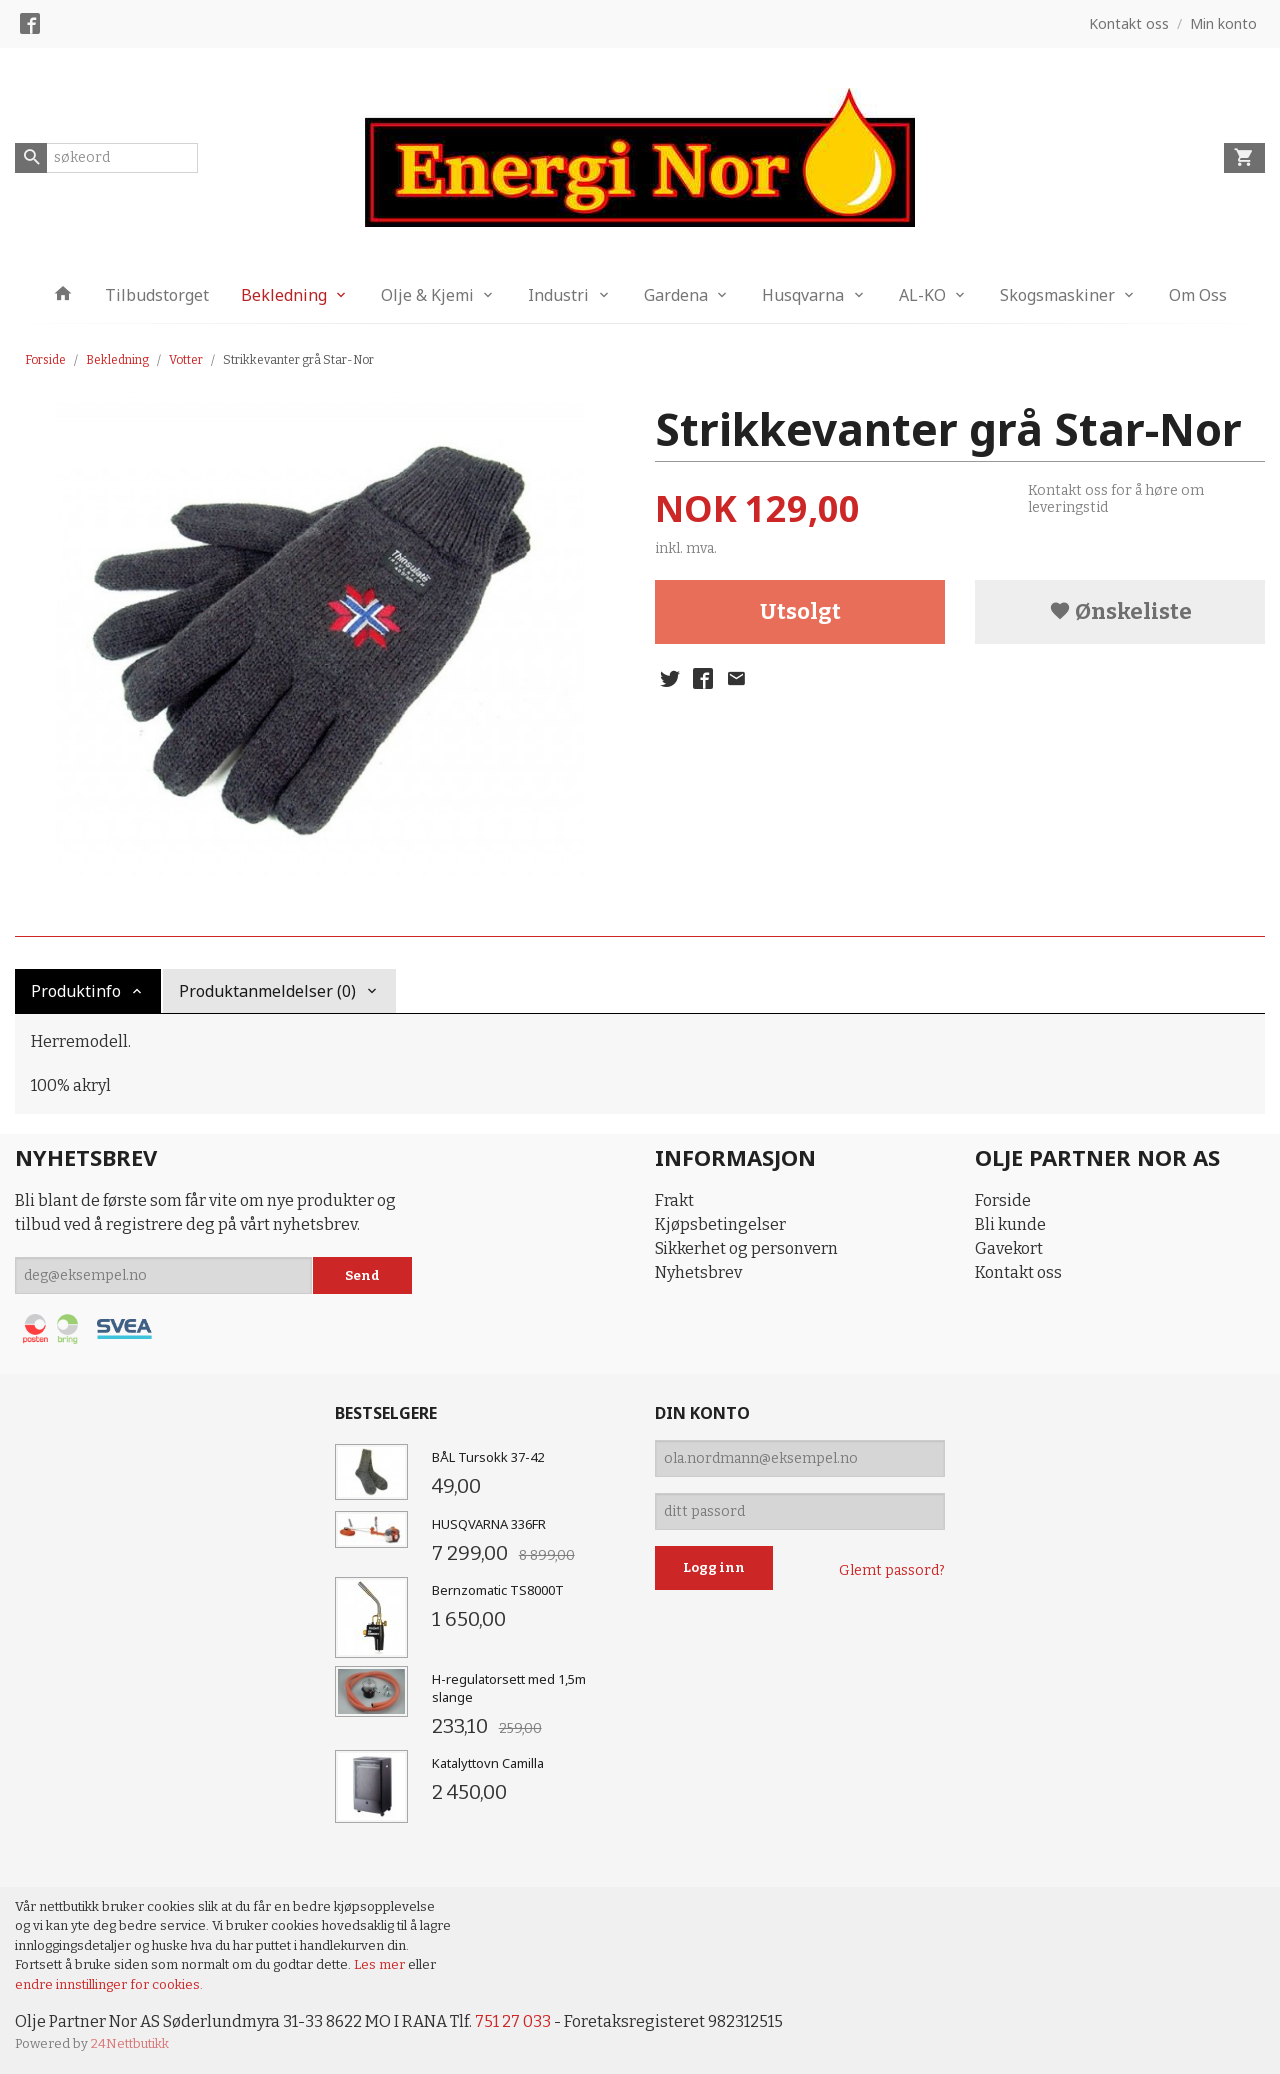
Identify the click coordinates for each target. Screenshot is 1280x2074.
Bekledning (284, 295)
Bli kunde (1010, 1224)
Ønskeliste (1120, 611)
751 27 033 (513, 2021)
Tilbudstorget (157, 295)
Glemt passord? (892, 1570)
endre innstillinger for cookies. (109, 1984)
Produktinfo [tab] (76, 991)
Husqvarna (803, 295)
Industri (558, 295)
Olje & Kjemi (427, 295)
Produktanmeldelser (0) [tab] (267, 991)
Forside (45, 360)
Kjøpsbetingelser (720, 1224)
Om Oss (1198, 295)
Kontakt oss (1018, 1272)
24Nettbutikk (130, 2043)
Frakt (674, 1200)
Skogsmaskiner (1057, 295)
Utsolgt (800, 611)
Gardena (676, 295)
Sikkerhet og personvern (746, 1248)
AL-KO (922, 295)
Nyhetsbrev (698, 1272)
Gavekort (1009, 1248)
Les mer (381, 1964)
